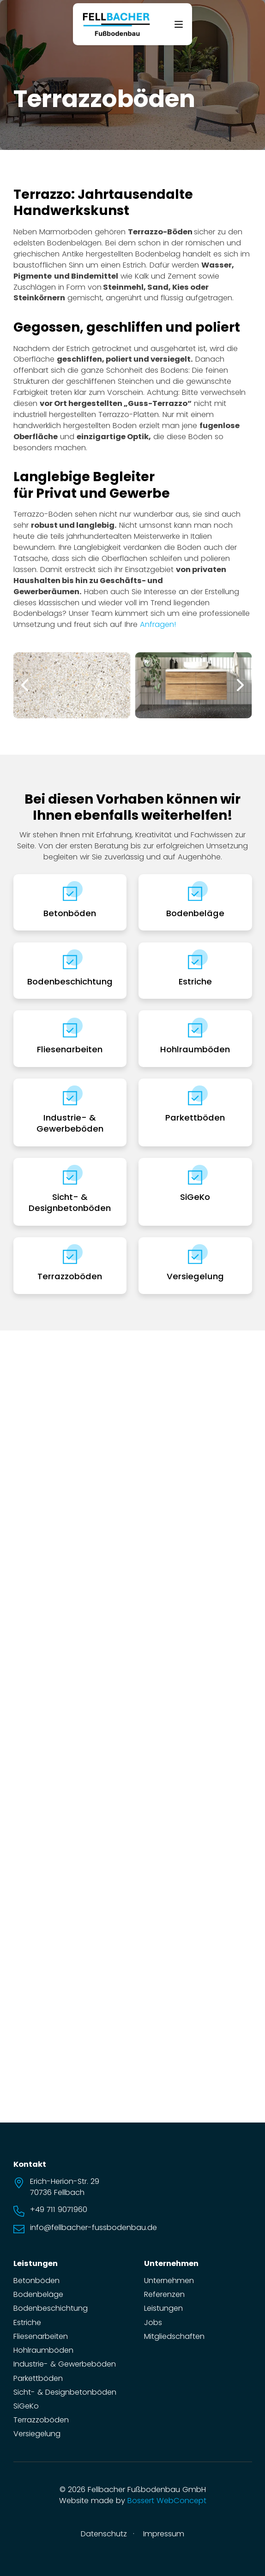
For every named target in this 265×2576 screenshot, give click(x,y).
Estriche (195, 981)
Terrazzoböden (69, 1276)
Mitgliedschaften (174, 2336)
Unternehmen (169, 2280)
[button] (24, 685)
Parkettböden (195, 1117)
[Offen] (178, 24)
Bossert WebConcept (166, 2500)
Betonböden (69, 913)
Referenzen (164, 2294)
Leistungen (163, 2308)
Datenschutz (104, 2533)
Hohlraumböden (195, 1049)
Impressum (163, 2533)
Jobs (153, 2322)
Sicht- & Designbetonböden (70, 1202)
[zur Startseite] (116, 23)
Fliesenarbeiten (69, 1049)
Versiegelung (195, 1276)
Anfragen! (158, 624)
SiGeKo (195, 1197)
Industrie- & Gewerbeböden (69, 1123)
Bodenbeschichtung (70, 981)
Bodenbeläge (195, 913)
